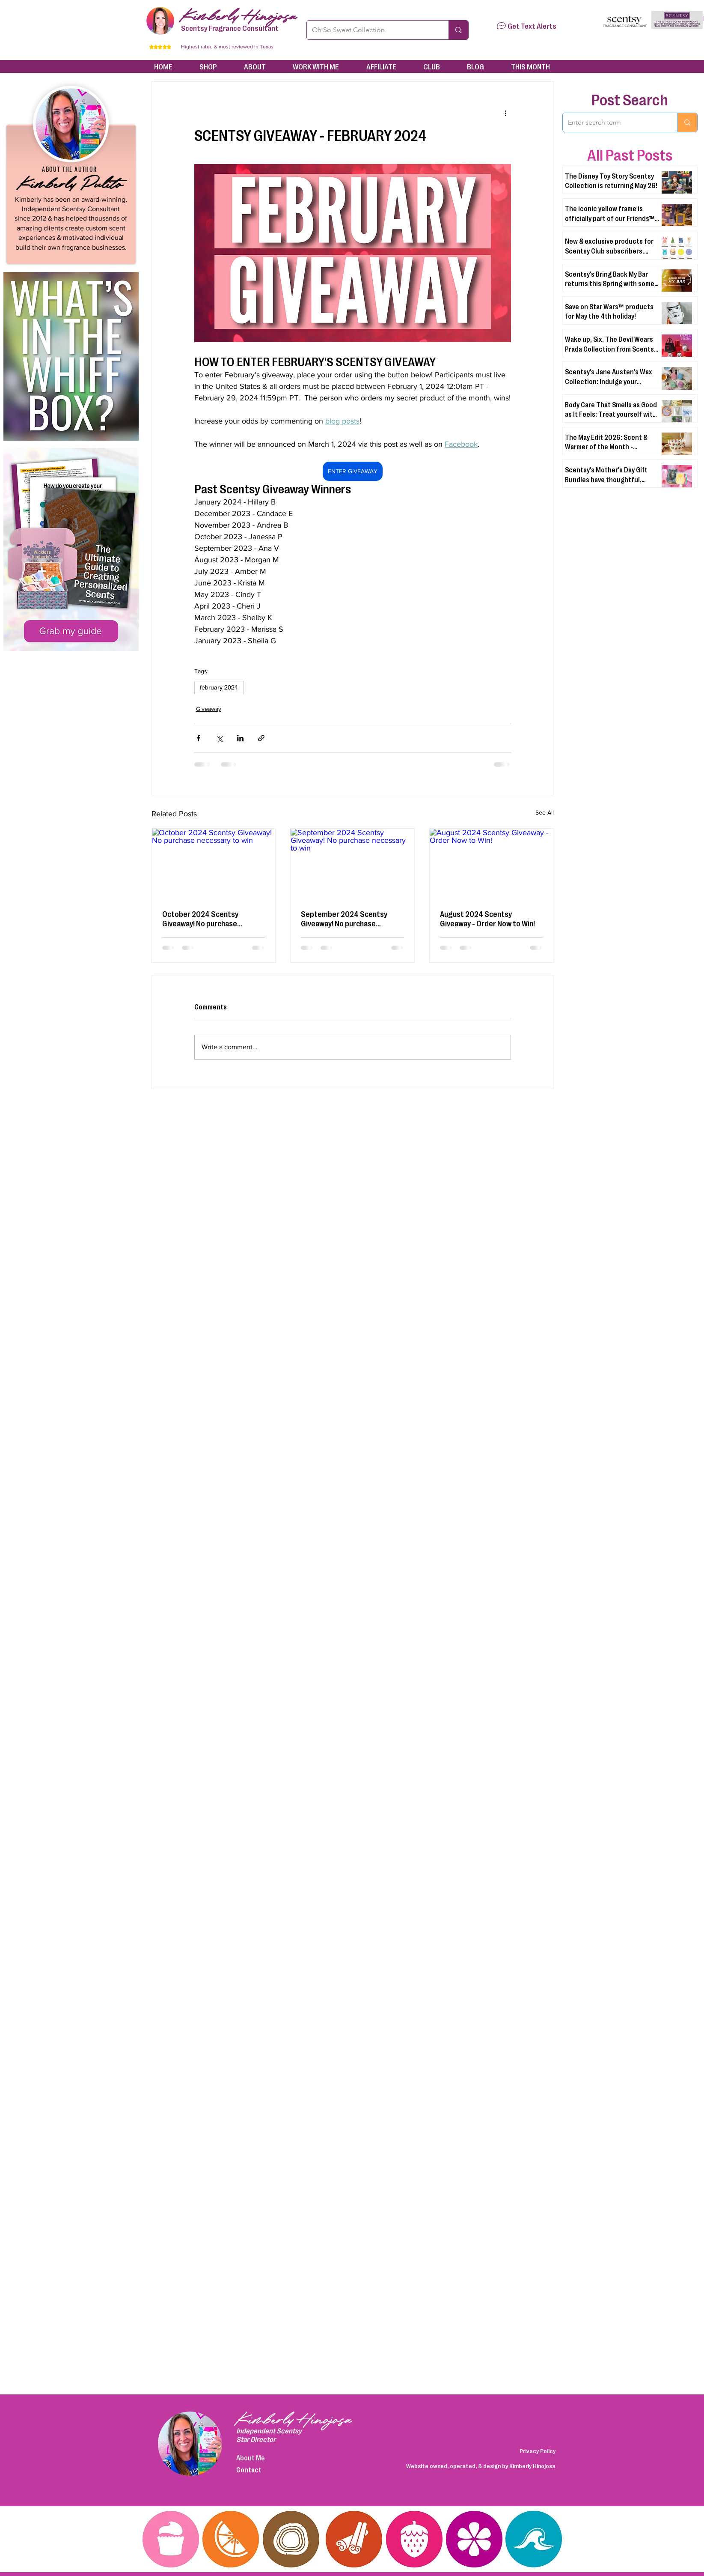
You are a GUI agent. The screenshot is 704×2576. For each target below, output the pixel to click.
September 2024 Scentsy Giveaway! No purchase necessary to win (344, 918)
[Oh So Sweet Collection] (371, 30)
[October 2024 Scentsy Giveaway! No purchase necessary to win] (214, 863)
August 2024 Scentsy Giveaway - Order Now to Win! (487, 918)
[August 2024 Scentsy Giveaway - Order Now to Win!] (491, 863)
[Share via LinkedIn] (240, 738)
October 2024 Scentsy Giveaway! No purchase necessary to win (200, 918)
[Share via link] (261, 738)
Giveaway (208, 708)
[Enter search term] (614, 122)
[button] (501, 25)
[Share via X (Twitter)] (219, 738)
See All (544, 812)
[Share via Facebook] (198, 738)
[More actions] (506, 112)
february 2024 (219, 687)
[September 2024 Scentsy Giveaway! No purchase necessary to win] (352, 863)
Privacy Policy (537, 2450)
